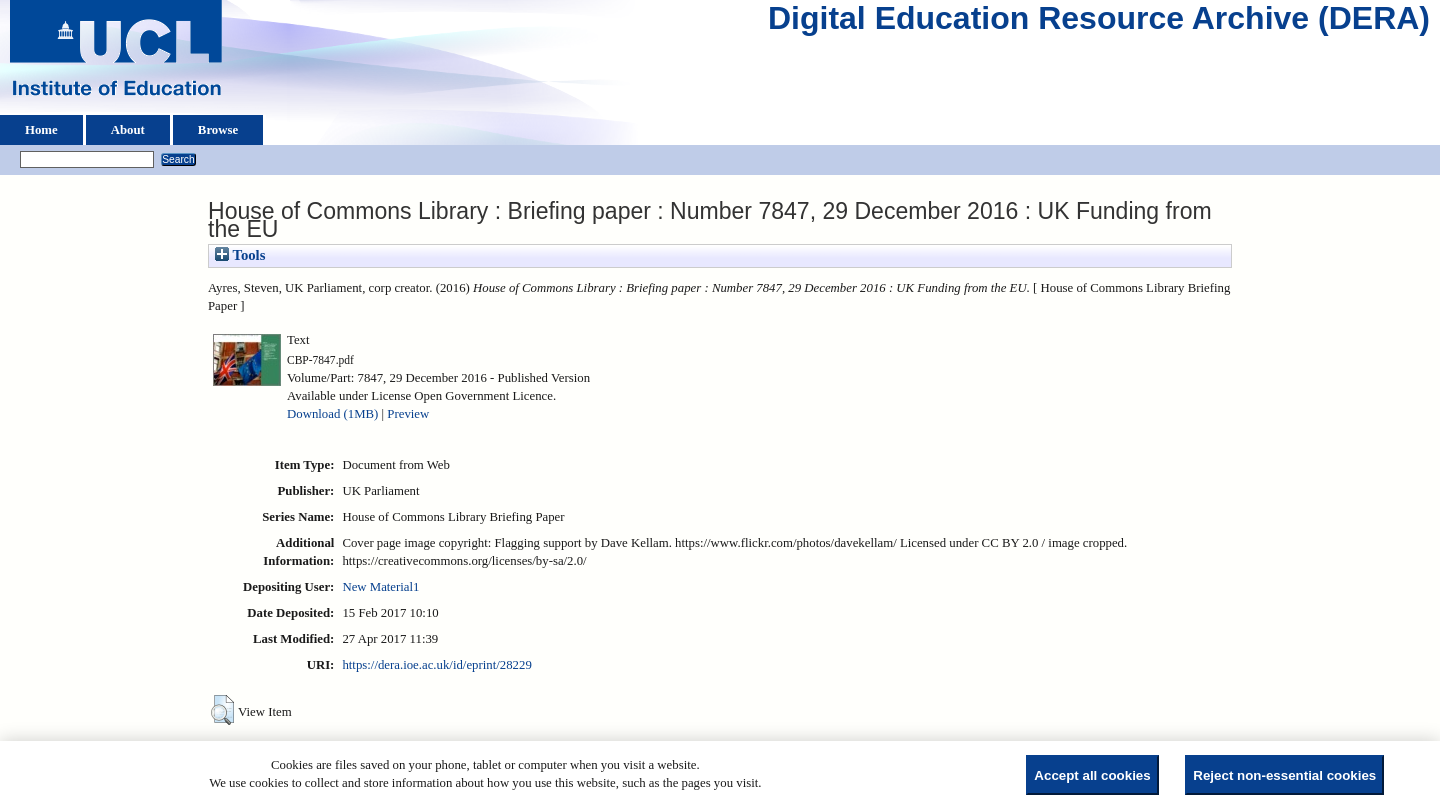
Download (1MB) (332, 414)
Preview (408, 414)
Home (41, 130)
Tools (240, 255)
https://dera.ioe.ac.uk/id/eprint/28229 (436, 665)
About (128, 130)
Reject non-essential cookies (1284, 775)
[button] (222, 710)
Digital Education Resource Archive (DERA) (1099, 23)
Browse (218, 130)
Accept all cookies (1092, 775)
